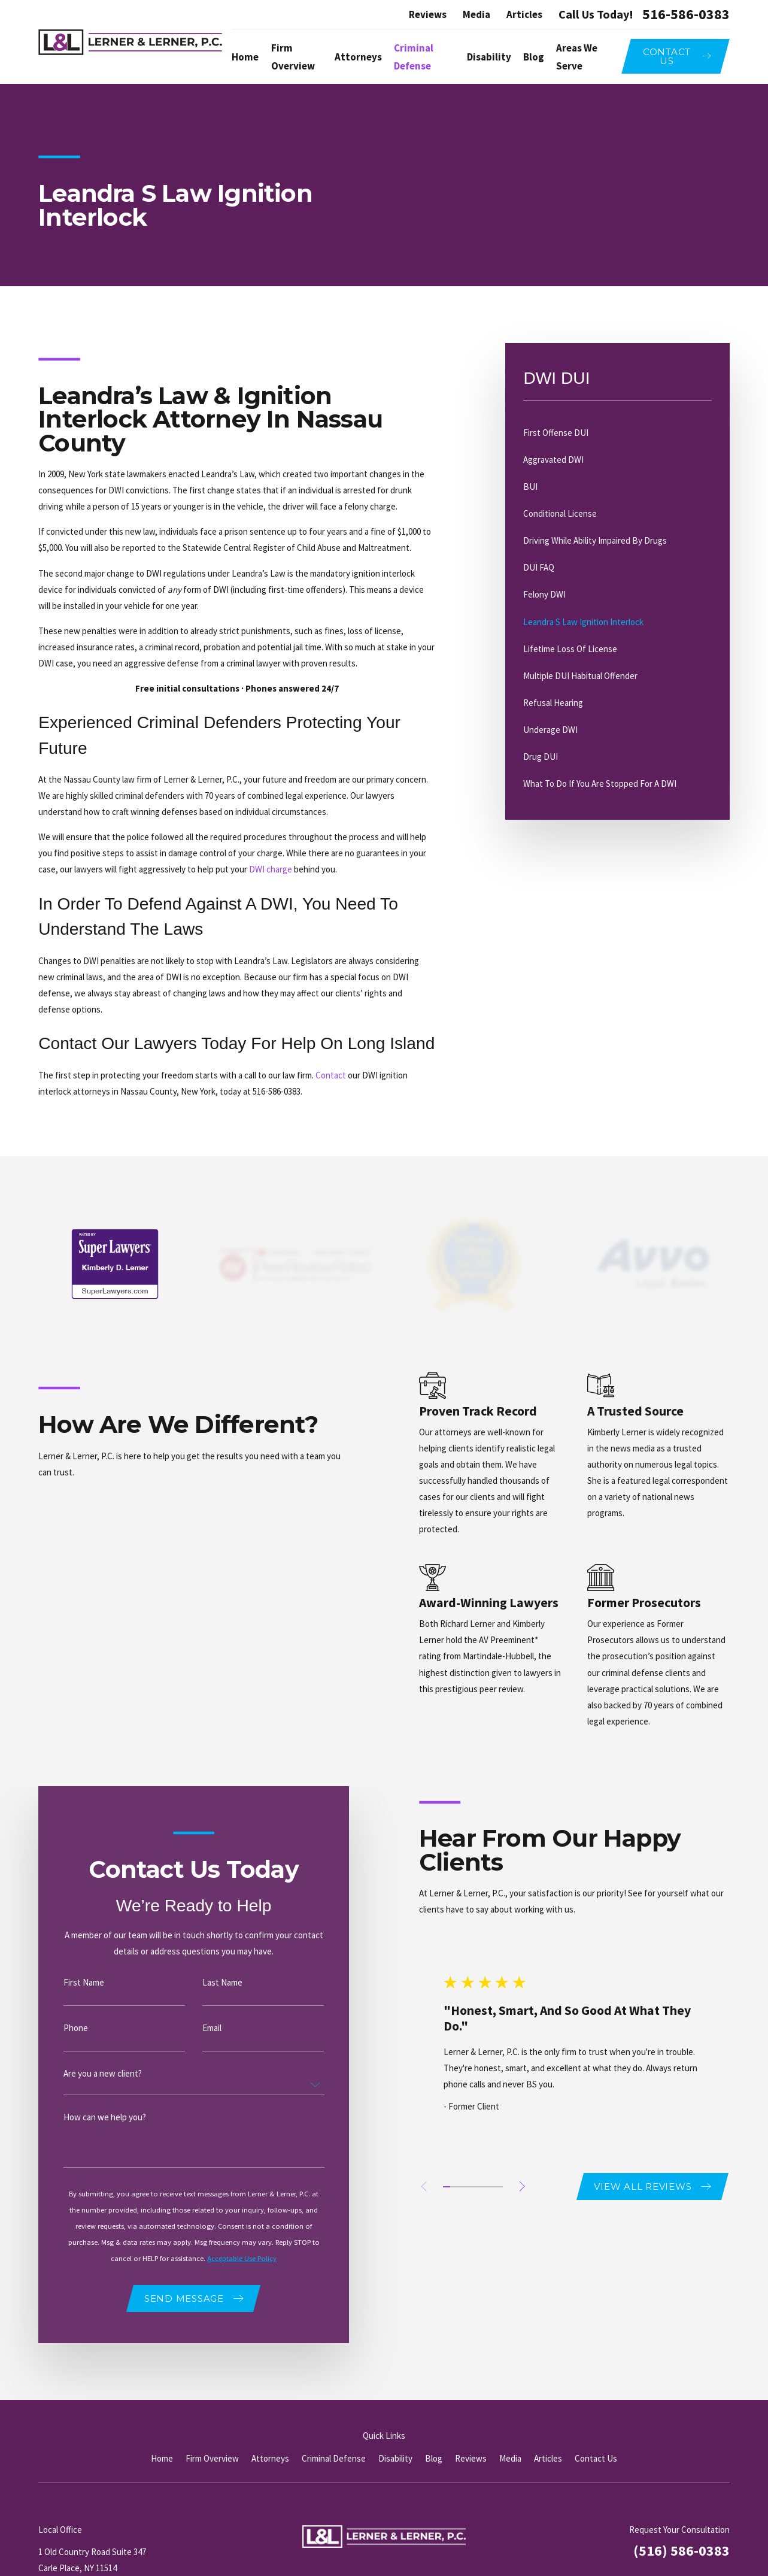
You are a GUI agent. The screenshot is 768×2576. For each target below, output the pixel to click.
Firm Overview (212, 2458)
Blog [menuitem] (533, 56)
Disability (395, 2458)
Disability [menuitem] (489, 56)
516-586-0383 (686, 14)
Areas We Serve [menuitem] (576, 56)
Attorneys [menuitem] (358, 56)
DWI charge (270, 869)
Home (162, 2458)
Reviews (428, 14)
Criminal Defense (334, 2458)
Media (476, 14)
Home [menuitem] (245, 56)
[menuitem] (617, 432)
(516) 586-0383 (681, 2550)
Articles (524, 14)
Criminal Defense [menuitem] (413, 56)
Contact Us (596, 2458)
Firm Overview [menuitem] (293, 56)
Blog (433, 2458)
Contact (330, 1075)
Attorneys (270, 2458)
